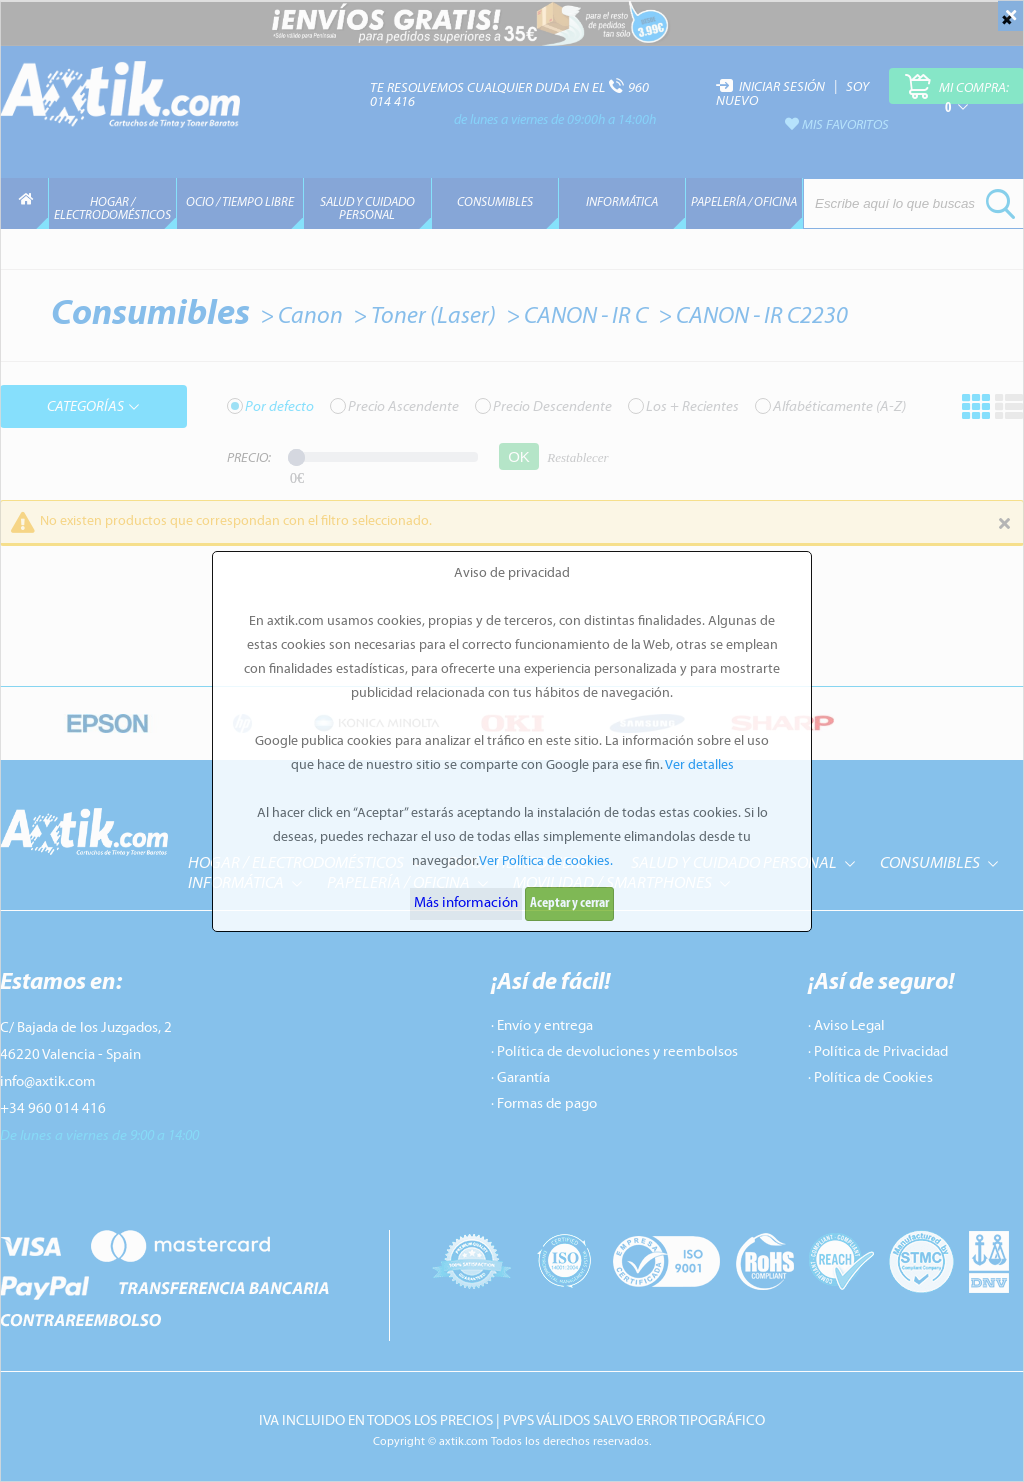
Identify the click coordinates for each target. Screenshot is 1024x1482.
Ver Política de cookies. (546, 861)
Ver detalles (699, 765)
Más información (466, 903)
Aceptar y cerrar (569, 903)
